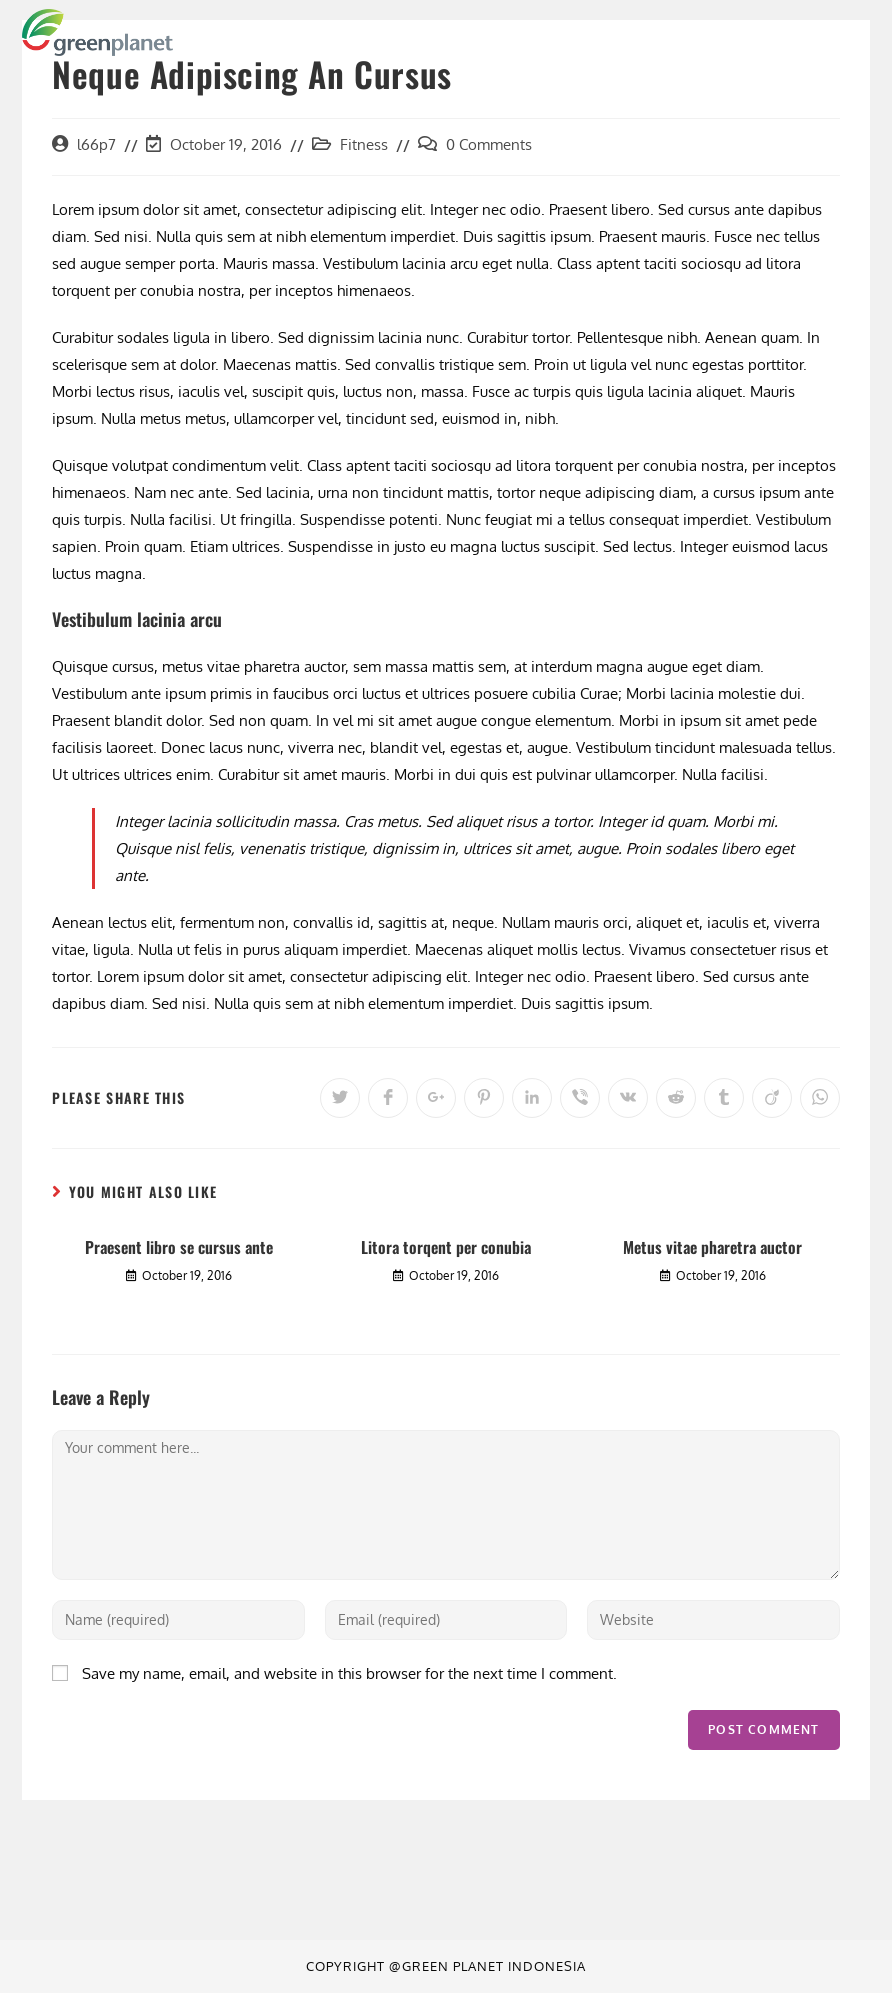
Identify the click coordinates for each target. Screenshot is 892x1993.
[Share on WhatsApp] (820, 1098)
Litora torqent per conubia (446, 1247)
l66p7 (96, 144)
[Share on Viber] (580, 1098)
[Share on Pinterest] (484, 1098)
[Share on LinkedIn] (532, 1098)
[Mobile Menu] (831, 32)
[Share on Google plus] (436, 1098)
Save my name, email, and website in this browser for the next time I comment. (349, 1673)
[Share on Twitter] (340, 1098)
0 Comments (489, 144)
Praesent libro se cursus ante (179, 1247)
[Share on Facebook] (388, 1098)
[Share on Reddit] (676, 1098)
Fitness (364, 144)
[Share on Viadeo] (772, 1098)
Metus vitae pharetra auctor (712, 1247)
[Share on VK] (628, 1098)
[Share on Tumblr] (724, 1098)
